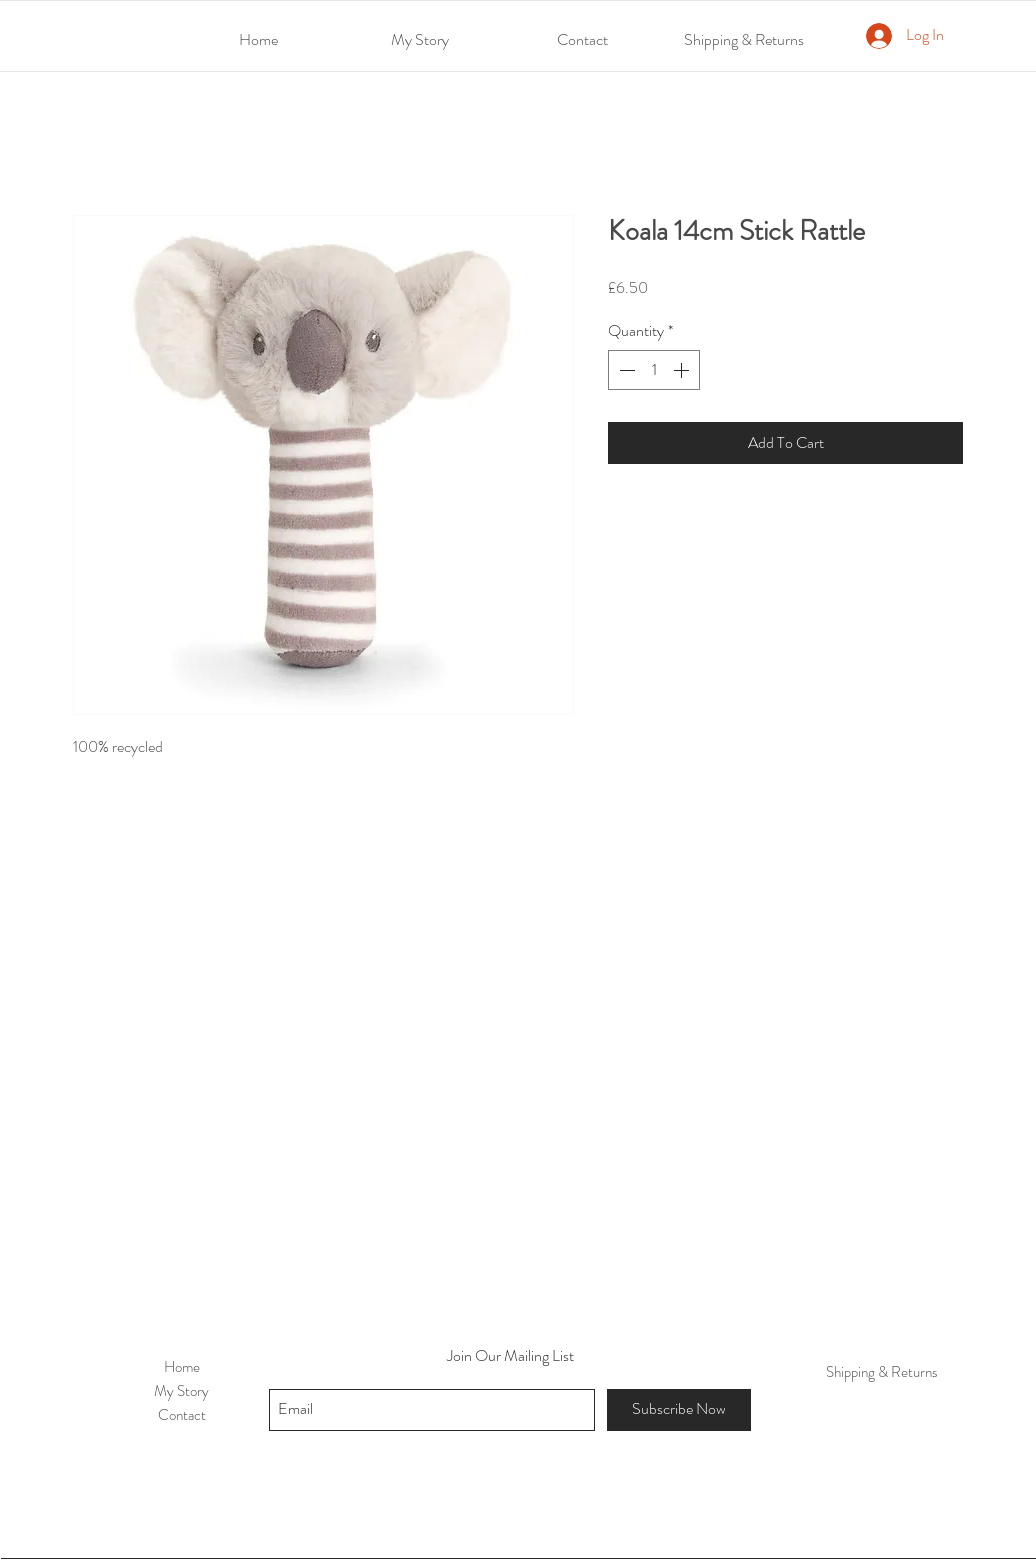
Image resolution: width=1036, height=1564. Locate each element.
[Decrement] (625, 370)
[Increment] (683, 370)
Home (182, 1367)
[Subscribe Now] (679, 1410)
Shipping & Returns (882, 1372)
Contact (182, 1415)
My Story (181, 1391)
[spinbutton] (654, 370)
